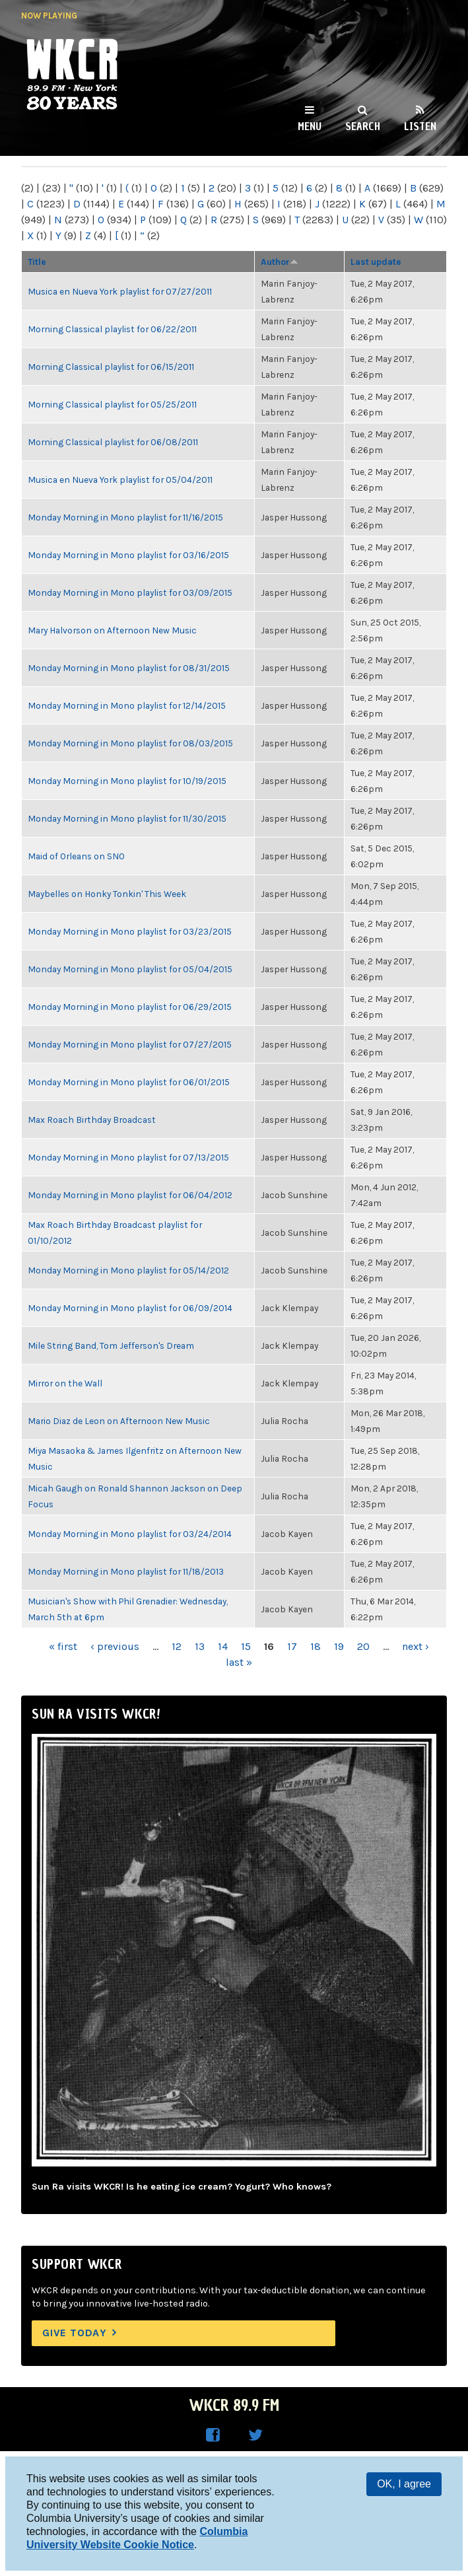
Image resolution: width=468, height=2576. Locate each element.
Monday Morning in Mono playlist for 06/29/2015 (130, 1006)
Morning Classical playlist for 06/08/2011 (113, 442)
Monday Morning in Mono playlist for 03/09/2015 (130, 592)
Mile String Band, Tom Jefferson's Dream (111, 1345)
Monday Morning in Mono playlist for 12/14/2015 (127, 705)
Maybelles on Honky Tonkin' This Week (107, 893)
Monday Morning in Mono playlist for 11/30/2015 (127, 818)
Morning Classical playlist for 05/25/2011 (112, 404)
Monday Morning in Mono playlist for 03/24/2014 (130, 1533)
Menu (309, 126)
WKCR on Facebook (213, 2435)
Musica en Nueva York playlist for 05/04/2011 (120, 479)
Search (362, 126)
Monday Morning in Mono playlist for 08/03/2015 (130, 743)
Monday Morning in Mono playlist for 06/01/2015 (129, 1082)
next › (415, 1646)
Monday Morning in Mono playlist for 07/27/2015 (130, 1044)
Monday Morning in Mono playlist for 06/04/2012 (130, 1195)
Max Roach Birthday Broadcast (92, 1119)
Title (37, 261)
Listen (420, 126)
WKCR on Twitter (255, 2435)
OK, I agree (404, 2483)
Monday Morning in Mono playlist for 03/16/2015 (128, 555)
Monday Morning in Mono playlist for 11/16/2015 (125, 517)
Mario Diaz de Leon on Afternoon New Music (119, 1420)
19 (339, 1646)
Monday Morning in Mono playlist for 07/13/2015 (128, 1157)
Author (279, 261)
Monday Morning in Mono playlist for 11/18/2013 (126, 1571)
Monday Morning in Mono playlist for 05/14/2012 (128, 1270)
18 (315, 1646)
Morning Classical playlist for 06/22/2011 (112, 329)
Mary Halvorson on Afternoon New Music (112, 630)
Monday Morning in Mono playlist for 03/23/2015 (130, 931)
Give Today (74, 2332)
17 (292, 1646)
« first (63, 1646)
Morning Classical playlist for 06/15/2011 (111, 366)
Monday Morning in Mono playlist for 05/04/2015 (130, 969)
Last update (376, 261)
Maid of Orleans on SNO (76, 856)
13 (200, 1646)
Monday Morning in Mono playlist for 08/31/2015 (129, 667)
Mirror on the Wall (65, 1383)
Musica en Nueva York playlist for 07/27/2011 (120, 291)
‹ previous (114, 1646)
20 (363, 1646)
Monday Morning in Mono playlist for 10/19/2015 (127, 780)
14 (223, 1646)
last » (239, 1662)
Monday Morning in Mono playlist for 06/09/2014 (130, 1308)
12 (177, 1646)
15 (246, 1646)
